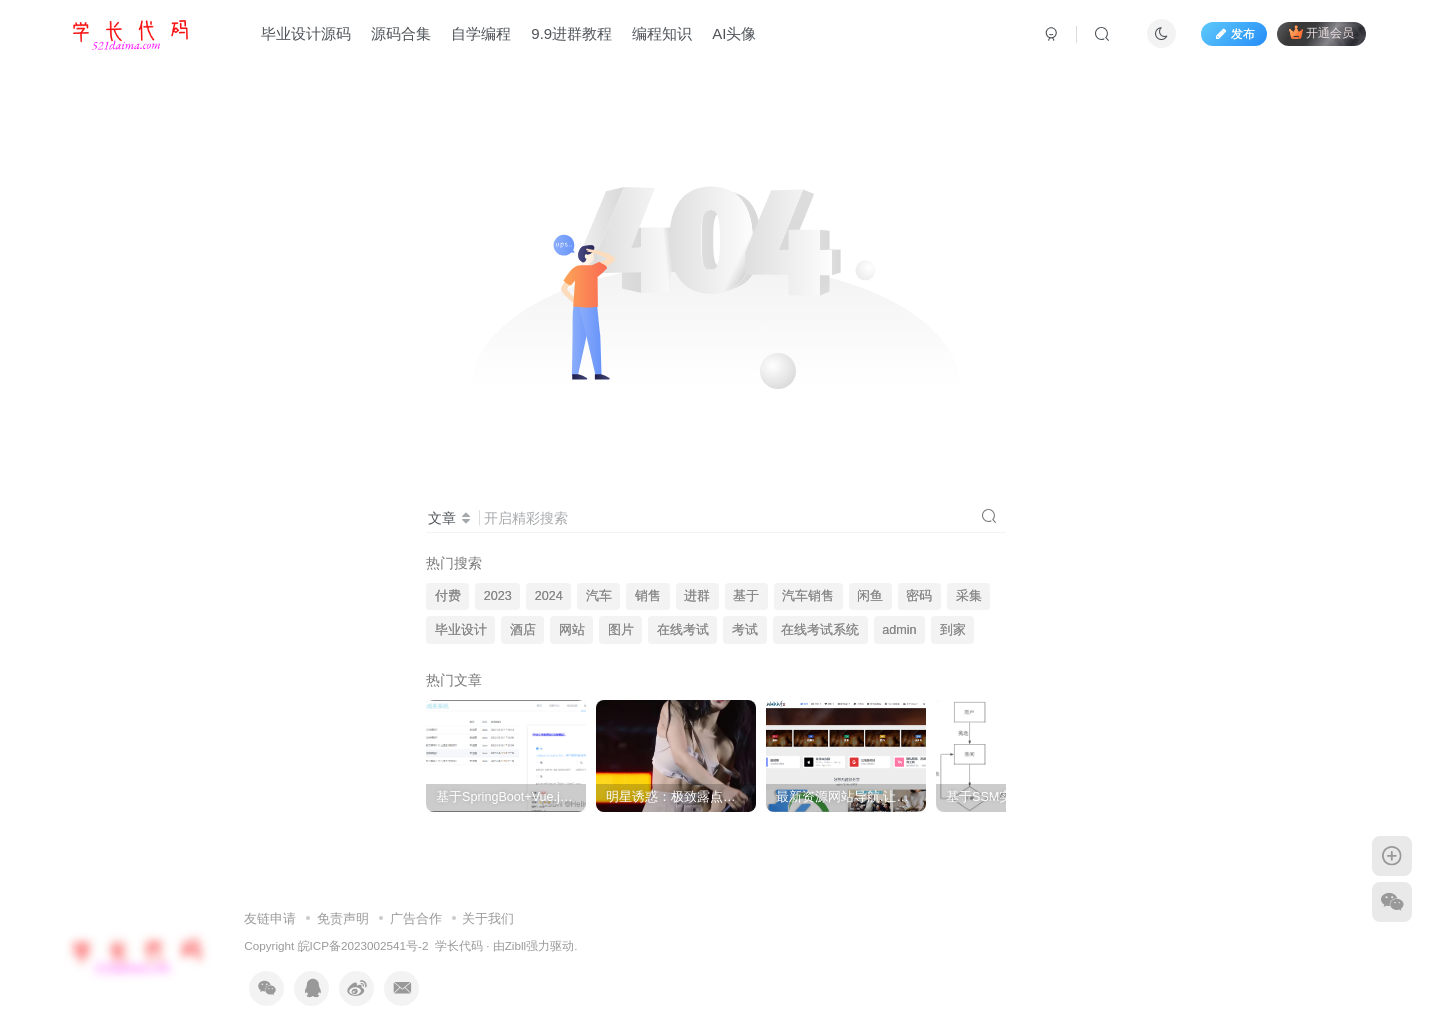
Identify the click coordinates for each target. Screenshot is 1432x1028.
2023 (498, 596)
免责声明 (343, 905)
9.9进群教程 (571, 33)
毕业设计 (461, 630)
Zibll (515, 933)
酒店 (523, 630)
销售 (648, 596)
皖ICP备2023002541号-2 (363, 933)
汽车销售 (808, 596)
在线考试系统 (820, 630)
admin (899, 630)
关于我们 (488, 905)
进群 (697, 596)
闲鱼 (870, 596)
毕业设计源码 (306, 33)
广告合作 (416, 905)
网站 (572, 630)
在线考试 (683, 630)
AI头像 (734, 33)
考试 (745, 630)
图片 (621, 630)
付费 (448, 596)
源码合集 (401, 33)
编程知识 (662, 33)
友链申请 (270, 905)
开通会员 (1321, 32)
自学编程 (481, 33)
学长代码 (459, 933)
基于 (746, 596)
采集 (969, 596)
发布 (1234, 34)
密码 (919, 596)
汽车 (599, 596)
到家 (953, 630)
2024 (549, 596)
